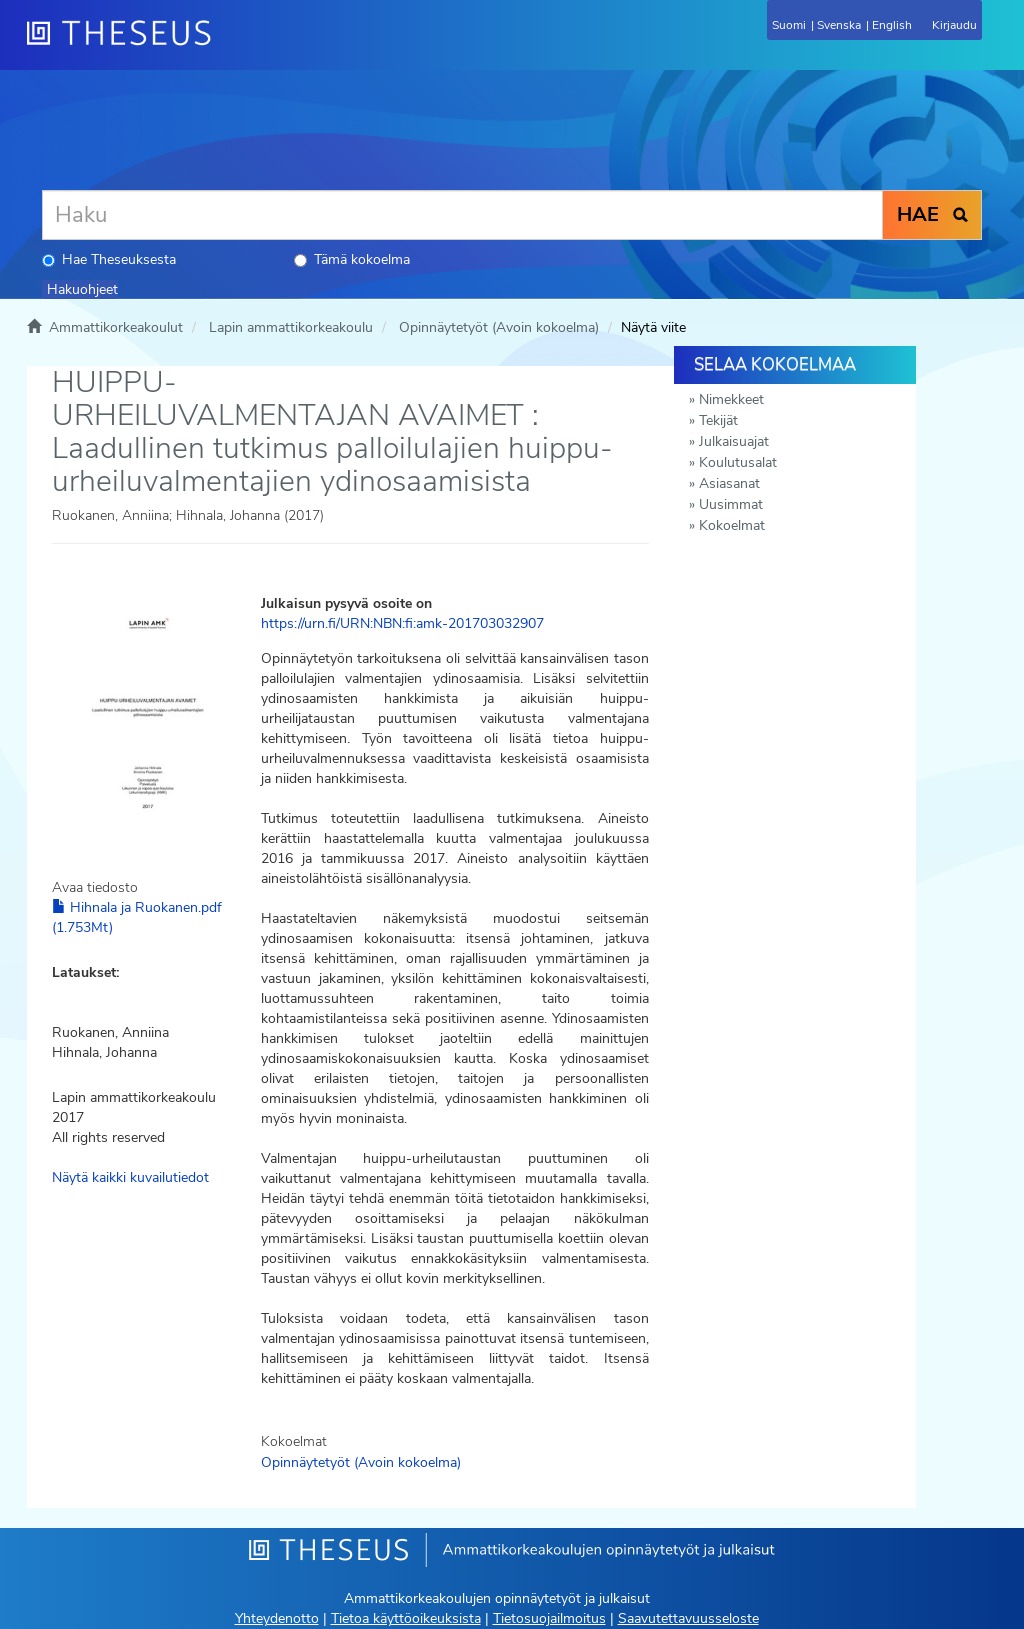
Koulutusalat (738, 462)
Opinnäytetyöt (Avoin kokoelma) (499, 327)
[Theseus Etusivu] (227, 45)
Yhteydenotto (277, 1618)
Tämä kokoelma (352, 259)
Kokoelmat (732, 525)
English (892, 25)
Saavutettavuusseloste (688, 1618)
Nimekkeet (731, 399)
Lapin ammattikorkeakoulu (291, 327)
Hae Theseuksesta (109, 259)
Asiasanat (729, 483)
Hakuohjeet (82, 289)
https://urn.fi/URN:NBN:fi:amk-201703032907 (402, 623)
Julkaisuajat (734, 441)
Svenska (839, 25)
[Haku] (462, 215)
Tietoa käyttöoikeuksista (406, 1618)
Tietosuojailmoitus (549, 1618)
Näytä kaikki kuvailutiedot (130, 1177)
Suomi (789, 25)
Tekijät (718, 420)
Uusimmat (731, 504)
